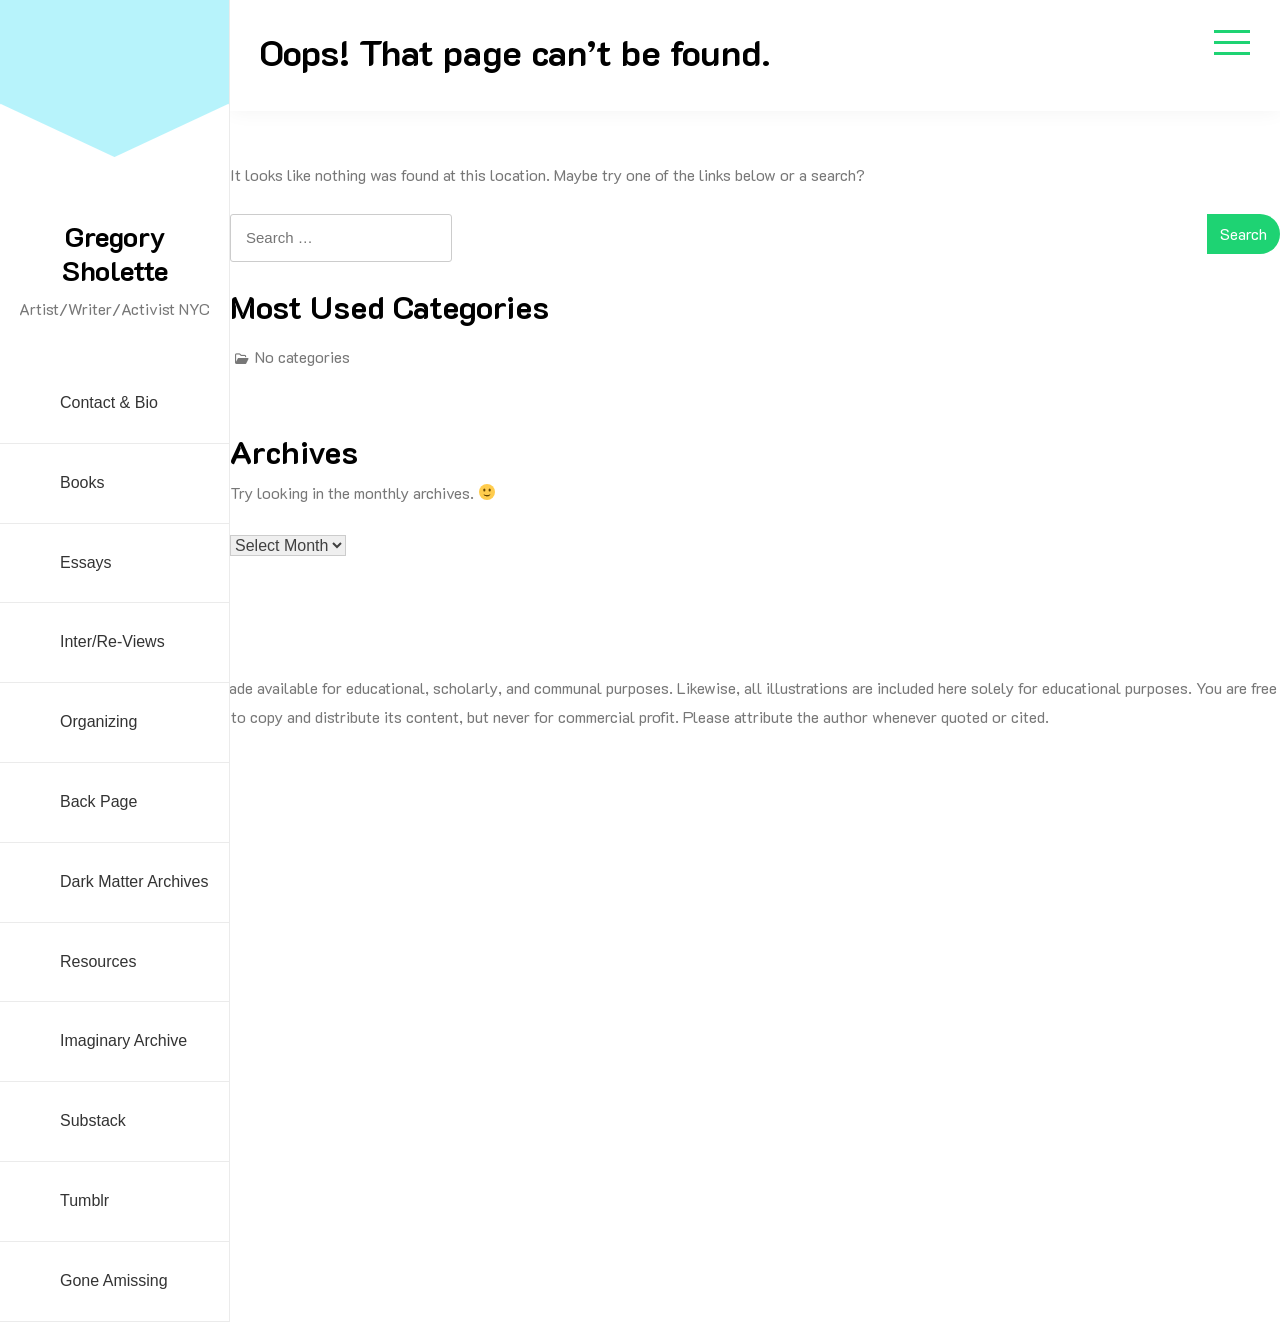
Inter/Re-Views (112, 641)
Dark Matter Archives (134, 881)
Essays (86, 562)
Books (82, 482)
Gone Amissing (114, 1280)
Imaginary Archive (123, 1040)
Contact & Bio (109, 402)
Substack (93, 1120)
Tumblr (84, 1200)
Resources (98, 961)
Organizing (98, 721)
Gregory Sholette (115, 253)
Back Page (98, 801)
